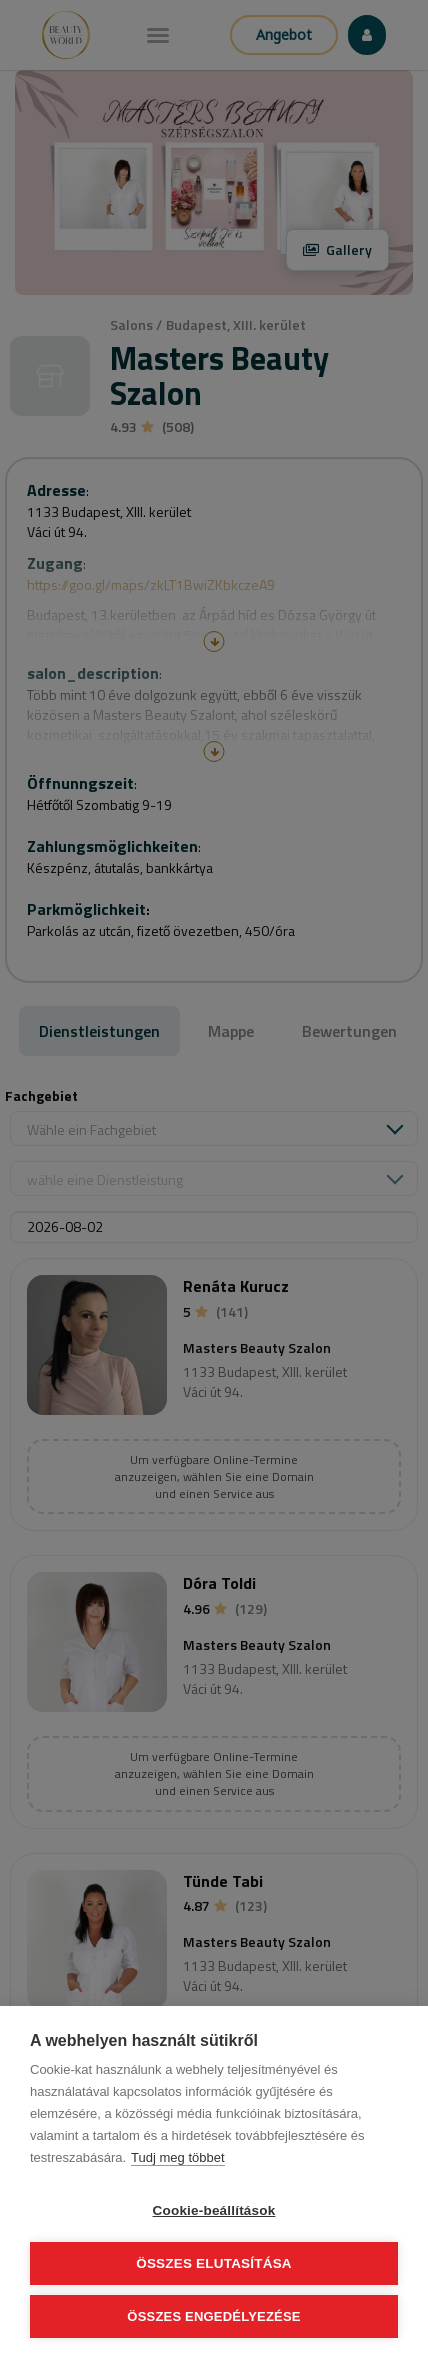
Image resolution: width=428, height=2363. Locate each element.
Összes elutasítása (214, 2263)
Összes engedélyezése (213, 2316)
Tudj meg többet (177, 2157)
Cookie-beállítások (214, 2210)
